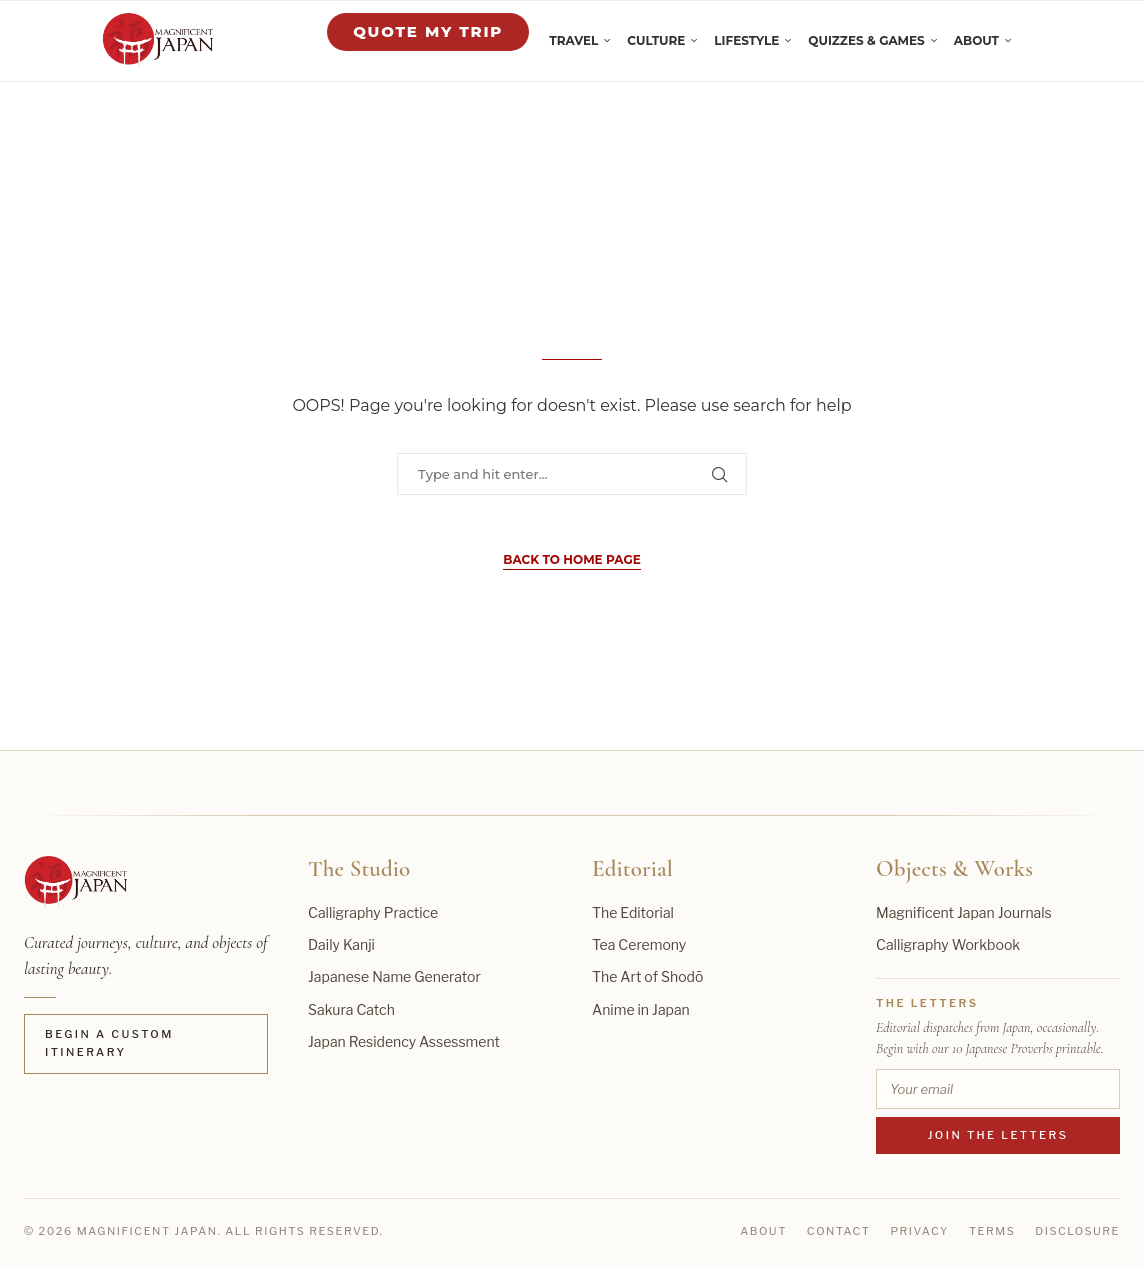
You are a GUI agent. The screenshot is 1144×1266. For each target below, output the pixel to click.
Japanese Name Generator (394, 976)
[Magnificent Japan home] (75, 882)
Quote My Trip (428, 31)
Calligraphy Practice (373, 912)
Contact (839, 1231)
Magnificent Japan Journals (964, 912)
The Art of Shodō (647, 976)
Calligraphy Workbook (948, 944)
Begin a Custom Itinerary (109, 1043)
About (976, 40)
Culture (656, 40)
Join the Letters (998, 1135)
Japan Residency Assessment (404, 1041)
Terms (992, 1231)
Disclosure (1077, 1231)
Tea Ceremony (639, 944)
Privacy (919, 1231)
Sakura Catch (351, 1009)
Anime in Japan (641, 1009)
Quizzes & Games (866, 40)
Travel (573, 40)
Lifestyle (746, 40)
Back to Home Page (571, 559)
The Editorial (633, 912)
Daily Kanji (341, 944)
